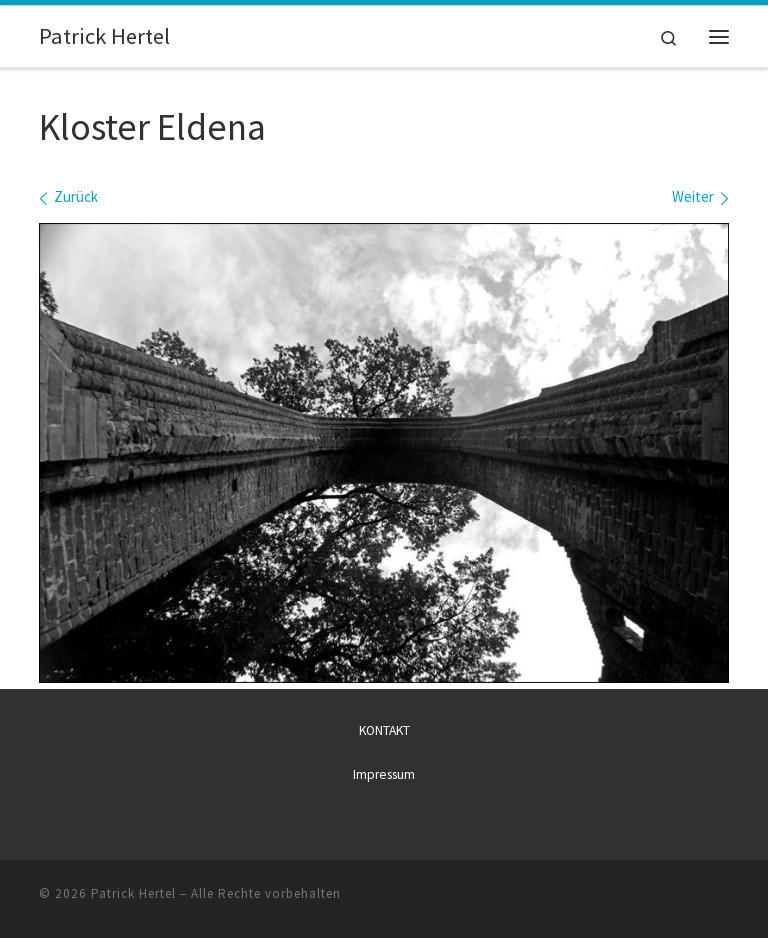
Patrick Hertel (133, 893)
